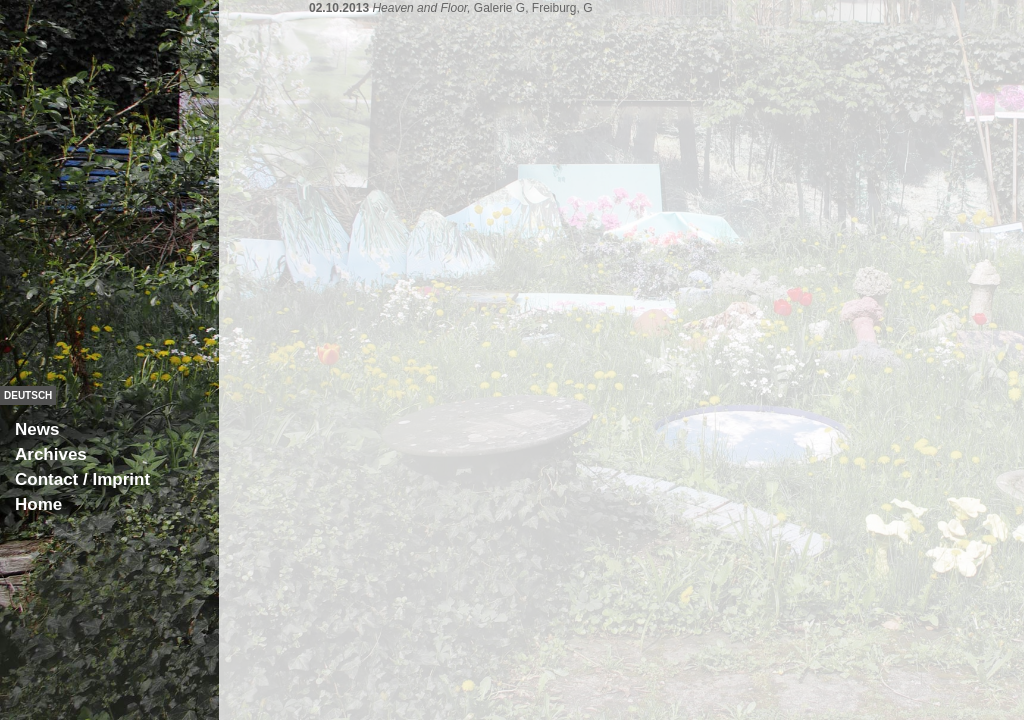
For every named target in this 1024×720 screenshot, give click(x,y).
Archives (51, 454)
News (37, 429)
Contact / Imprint (82, 479)
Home (38, 504)
